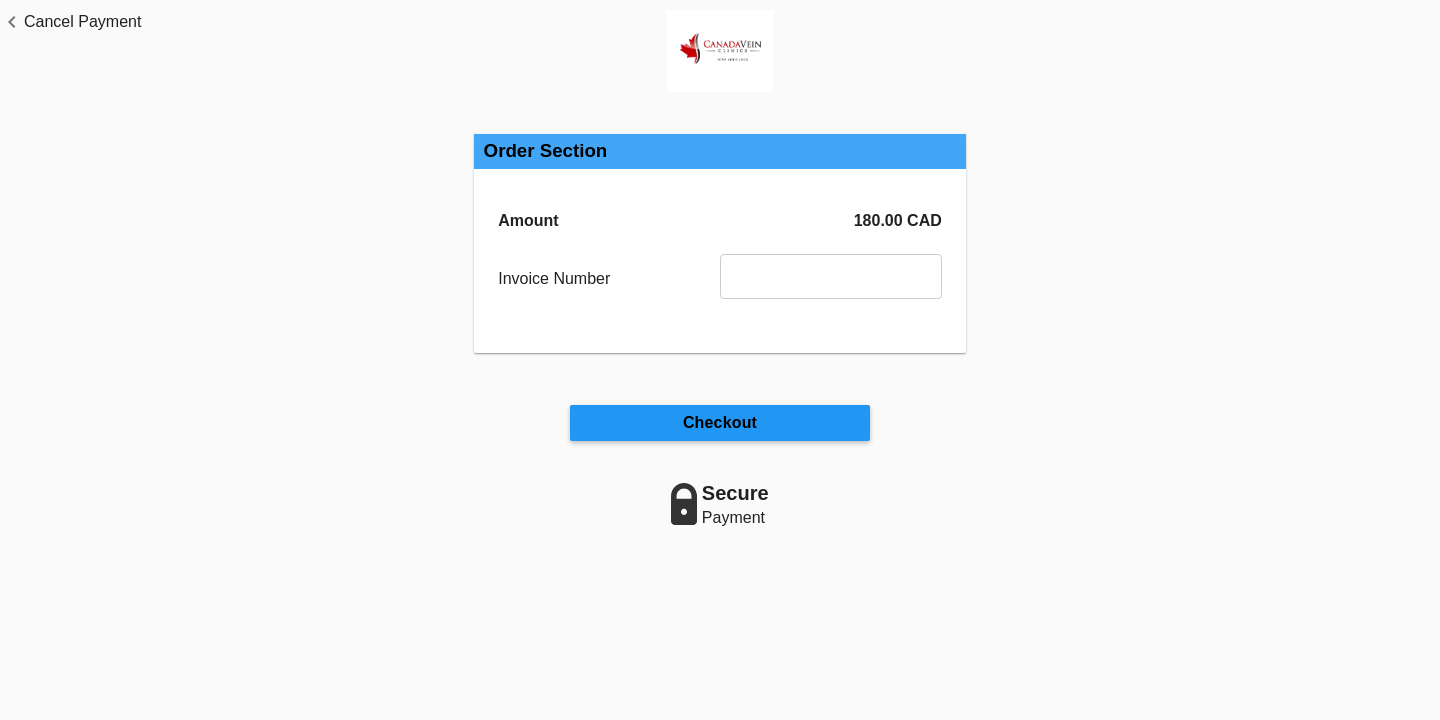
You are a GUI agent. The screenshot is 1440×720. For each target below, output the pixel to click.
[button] (70, 22)
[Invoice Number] (831, 276)
